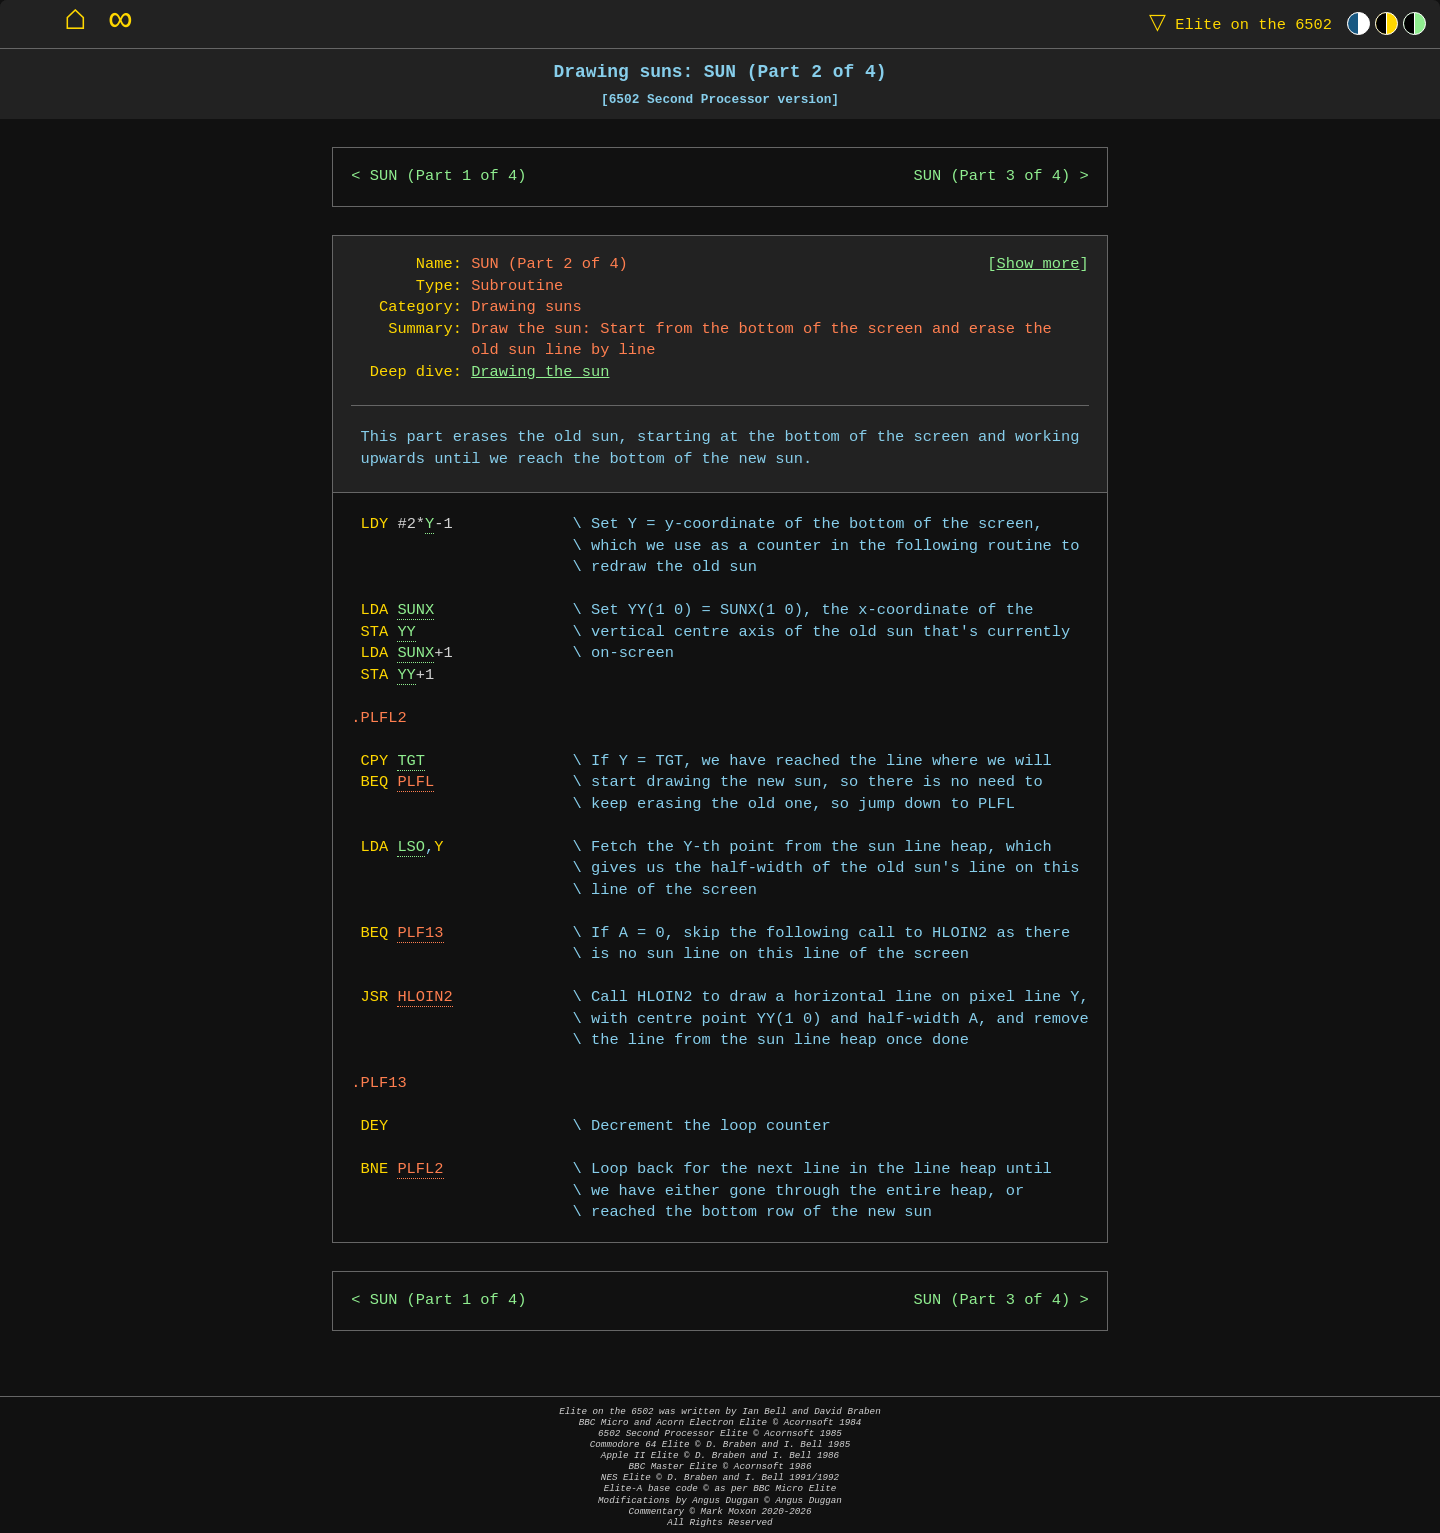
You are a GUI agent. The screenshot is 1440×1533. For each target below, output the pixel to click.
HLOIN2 (424, 997)
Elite (1236, 23)
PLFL (415, 782)
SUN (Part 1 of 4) (448, 176)
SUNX (415, 610)
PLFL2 (420, 1169)
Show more (1038, 264)
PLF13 (420, 933)
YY (406, 632)
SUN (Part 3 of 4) (992, 176)
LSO (411, 847)
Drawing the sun (540, 372)
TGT (411, 761)
